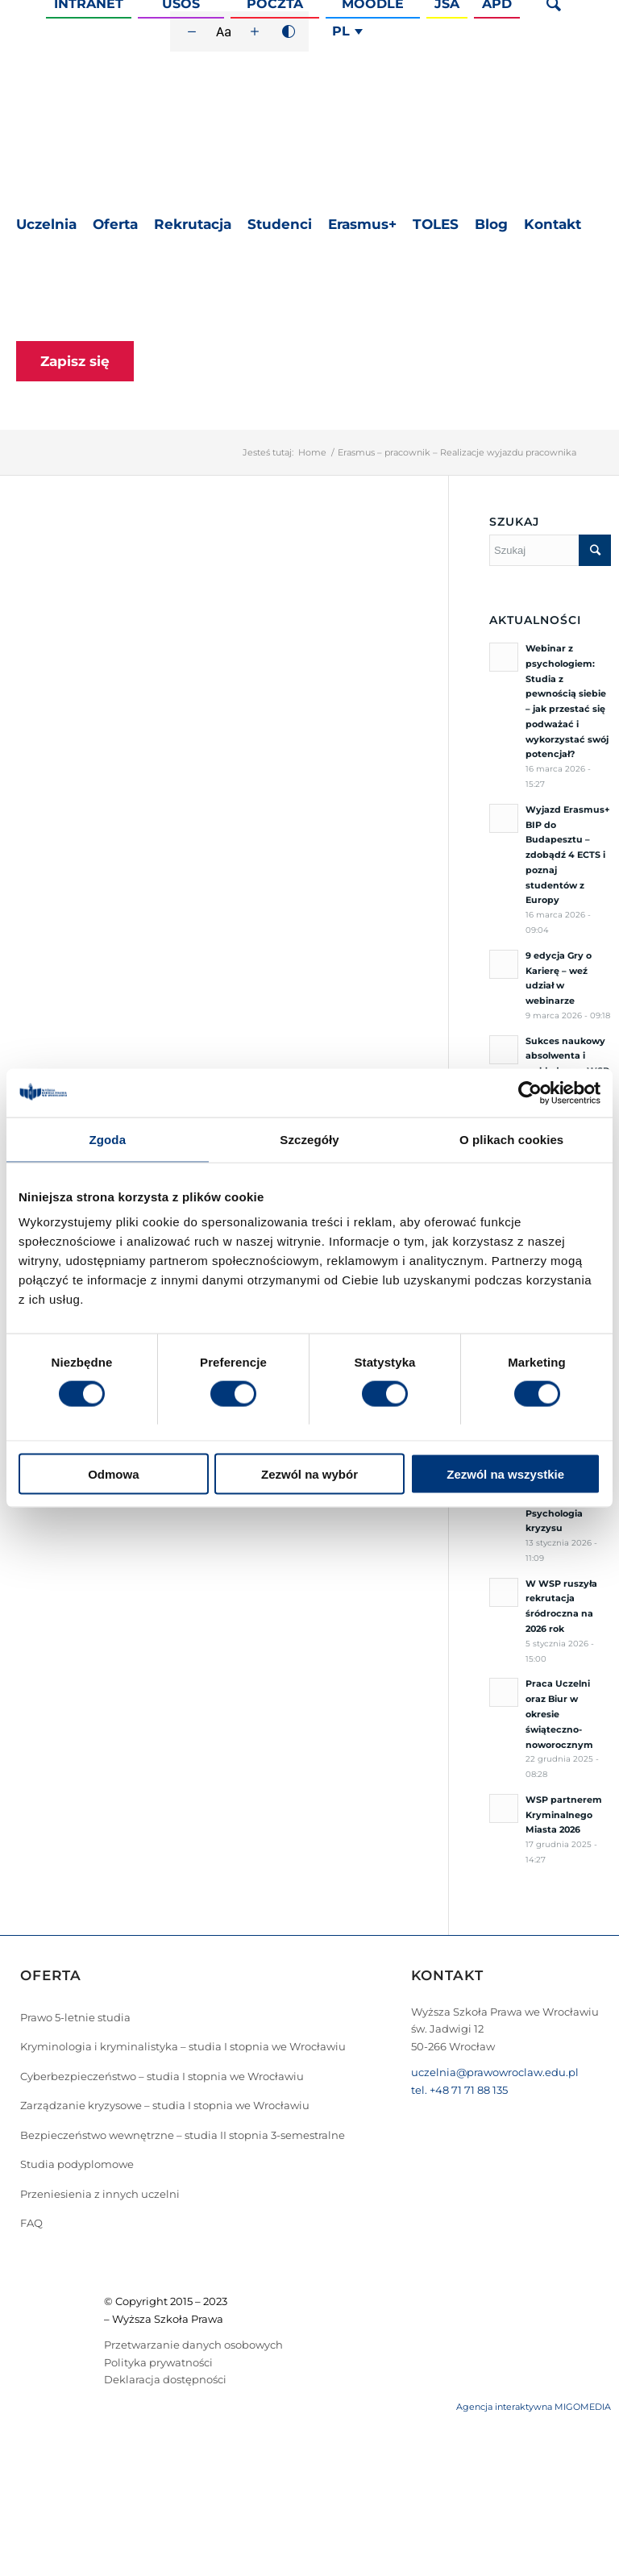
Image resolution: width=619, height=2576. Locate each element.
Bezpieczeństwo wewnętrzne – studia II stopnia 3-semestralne (182, 2135)
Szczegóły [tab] (309, 1139)
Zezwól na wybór (309, 1474)
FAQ (31, 2222)
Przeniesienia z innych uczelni (100, 2193)
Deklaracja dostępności (165, 2379)
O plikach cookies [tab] (511, 1139)
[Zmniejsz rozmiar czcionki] (192, 31)
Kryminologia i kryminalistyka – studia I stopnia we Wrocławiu (183, 2046)
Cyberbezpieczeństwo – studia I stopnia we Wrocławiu (162, 2076)
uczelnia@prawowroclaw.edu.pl (495, 2072)
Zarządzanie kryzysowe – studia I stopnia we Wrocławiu (165, 2105)
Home (312, 452)
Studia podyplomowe (77, 2164)
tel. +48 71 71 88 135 (459, 2089)
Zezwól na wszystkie (505, 1474)
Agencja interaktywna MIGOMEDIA (533, 2406)
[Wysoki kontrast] (288, 31)
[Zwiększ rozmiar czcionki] (254, 31)
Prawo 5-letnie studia (75, 2017)
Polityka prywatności (158, 2362)
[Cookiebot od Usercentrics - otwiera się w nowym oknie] (529, 1092)
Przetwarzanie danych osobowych (193, 2344)
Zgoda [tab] (108, 1139)
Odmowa (113, 1474)
